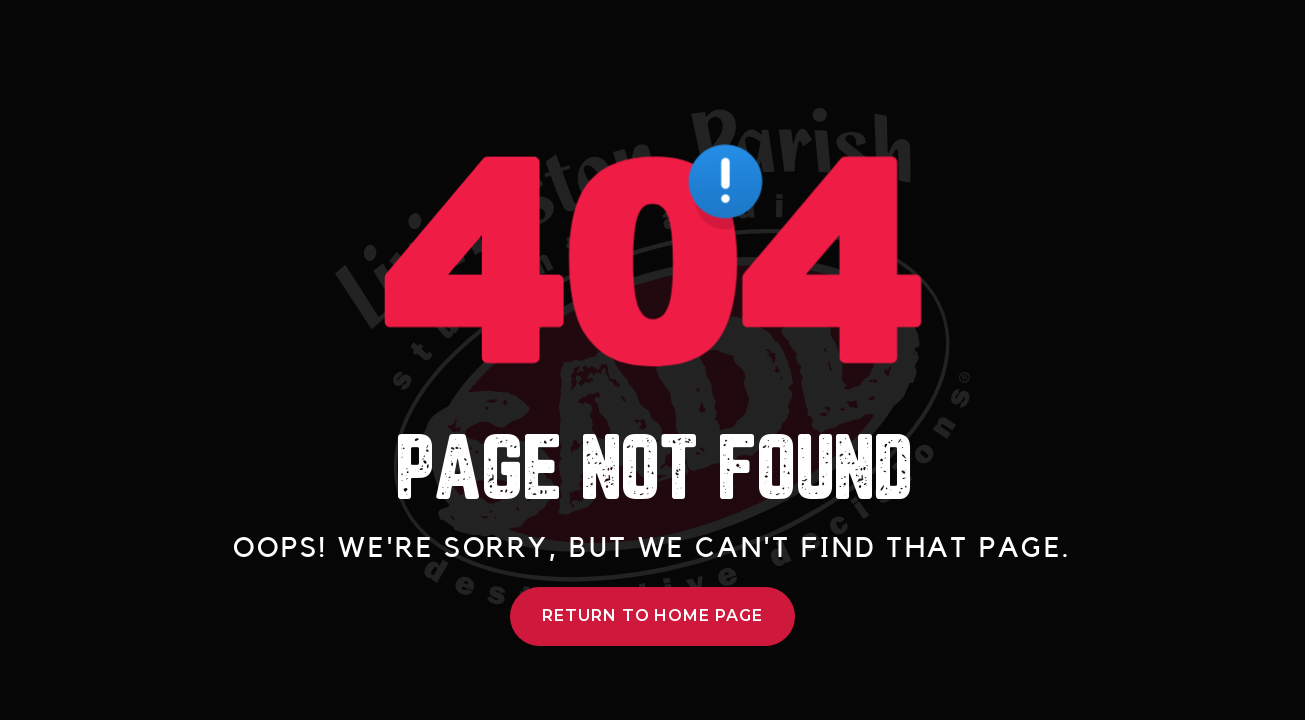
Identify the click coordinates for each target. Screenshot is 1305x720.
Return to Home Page (652, 615)
